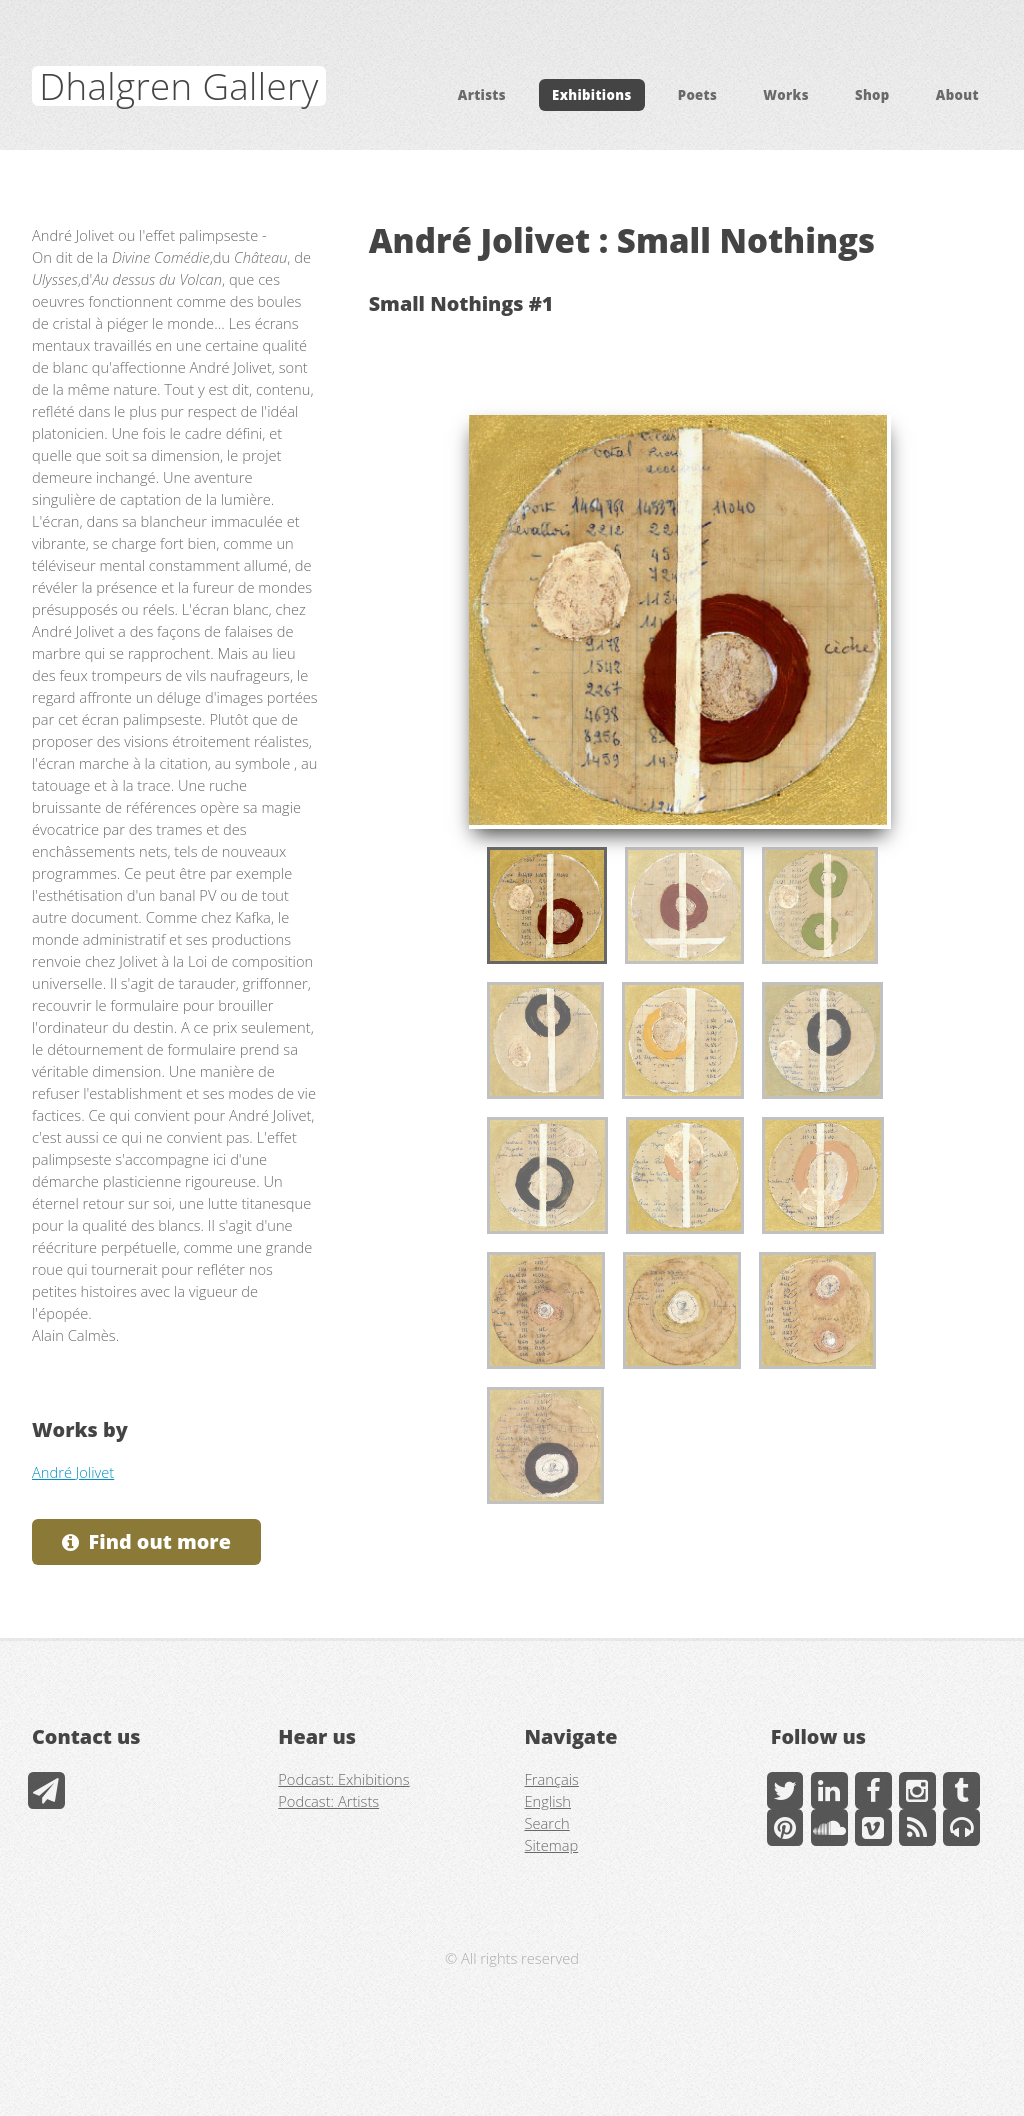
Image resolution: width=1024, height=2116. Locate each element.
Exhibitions (591, 95)
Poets (697, 95)
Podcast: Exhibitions (343, 1779)
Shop (872, 95)
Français (552, 1779)
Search (547, 1823)
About (957, 95)
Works (785, 95)
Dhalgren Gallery (178, 86)
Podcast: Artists (328, 1801)
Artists (482, 95)
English (548, 1801)
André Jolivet (73, 1472)
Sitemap (552, 1845)
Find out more (160, 1541)
